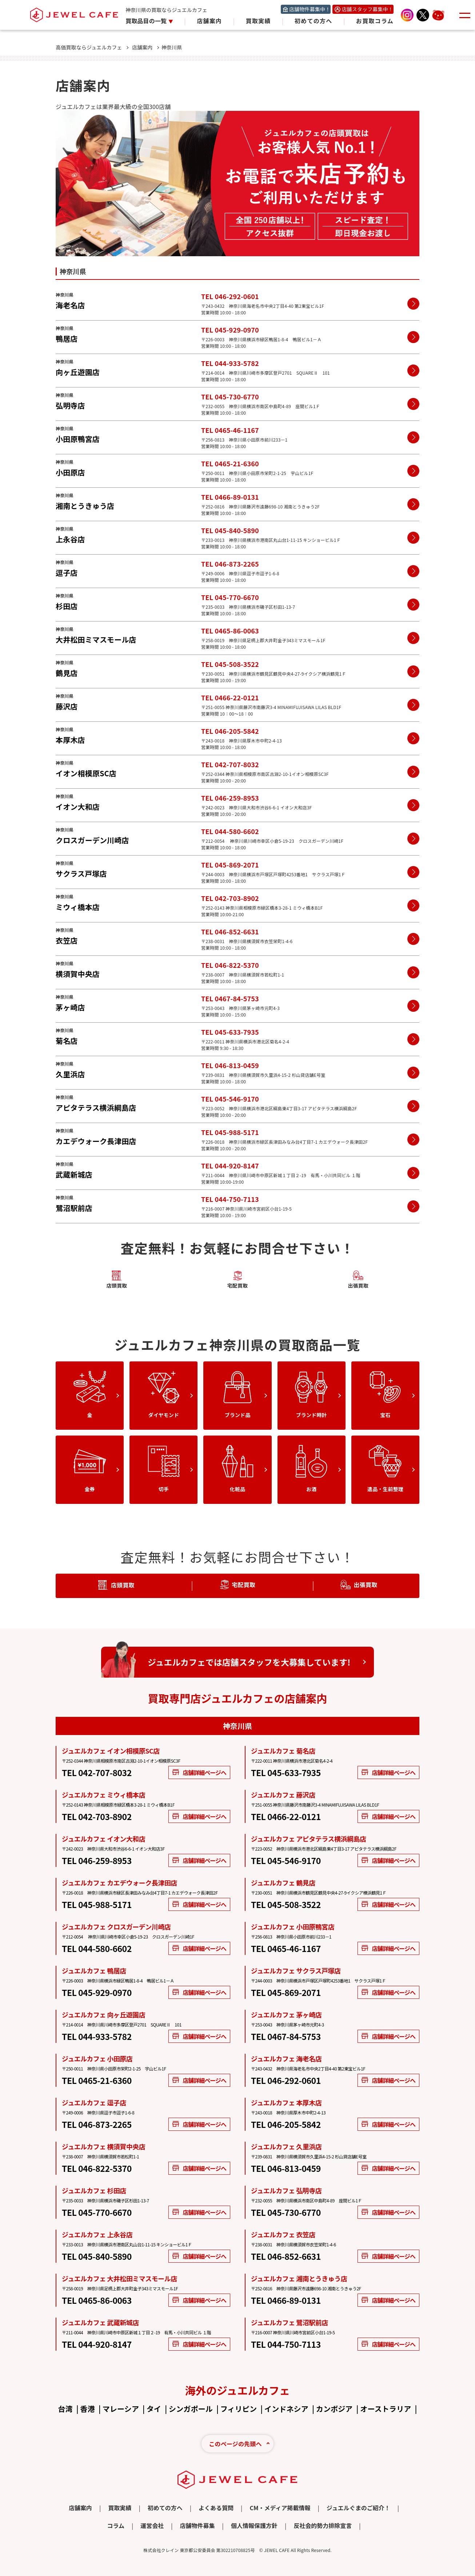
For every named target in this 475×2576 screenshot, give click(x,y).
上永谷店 (70, 539)
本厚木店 (70, 739)
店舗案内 (209, 20)
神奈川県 (171, 47)
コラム (115, 2525)
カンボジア (334, 2408)
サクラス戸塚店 (81, 873)
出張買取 (358, 1280)
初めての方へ (313, 20)
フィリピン (238, 2408)
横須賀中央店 (78, 974)
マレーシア (121, 2408)
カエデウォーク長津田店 (96, 1141)
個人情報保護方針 (254, 2525)
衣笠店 (66, 940)
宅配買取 (237, 1280)
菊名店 (66, 1040)
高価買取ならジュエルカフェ (92, 47)
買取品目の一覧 (146, 20)
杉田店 (66, 606)
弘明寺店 (70, 405)
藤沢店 (66, 706)
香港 (87, 2408)
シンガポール (191, 2408)
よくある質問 (216, 2507)
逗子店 (66, 572)
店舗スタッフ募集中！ (367, 9)
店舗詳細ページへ (199, 1772)
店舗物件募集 (197, 2525)
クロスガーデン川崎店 (92, 840)
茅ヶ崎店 (70, 1007)
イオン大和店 (78, 806)
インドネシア (286, 2408)
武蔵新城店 (74, 1174)
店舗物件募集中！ (309, 9)
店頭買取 (116, 1280)
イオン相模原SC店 (86, 773)
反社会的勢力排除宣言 (323, 2525)
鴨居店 (66, 338)
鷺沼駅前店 (74, 1208)
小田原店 (70, 472)
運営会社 (152, 2525)
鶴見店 (66, 673)
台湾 (65, 2408)
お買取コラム (375, 20)
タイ (154, 2408)
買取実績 (258, 20)
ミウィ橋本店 (78, 907)
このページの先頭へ (235, 2443)
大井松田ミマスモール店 (96, 639)
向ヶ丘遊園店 (78, 372)
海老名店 (70, 305)
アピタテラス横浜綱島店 (96, 1107)
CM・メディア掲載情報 (280, 2507)
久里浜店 (70, 1074)
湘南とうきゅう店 (85, 505)
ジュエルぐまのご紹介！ (358, 2507)
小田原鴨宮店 (78, 439)
